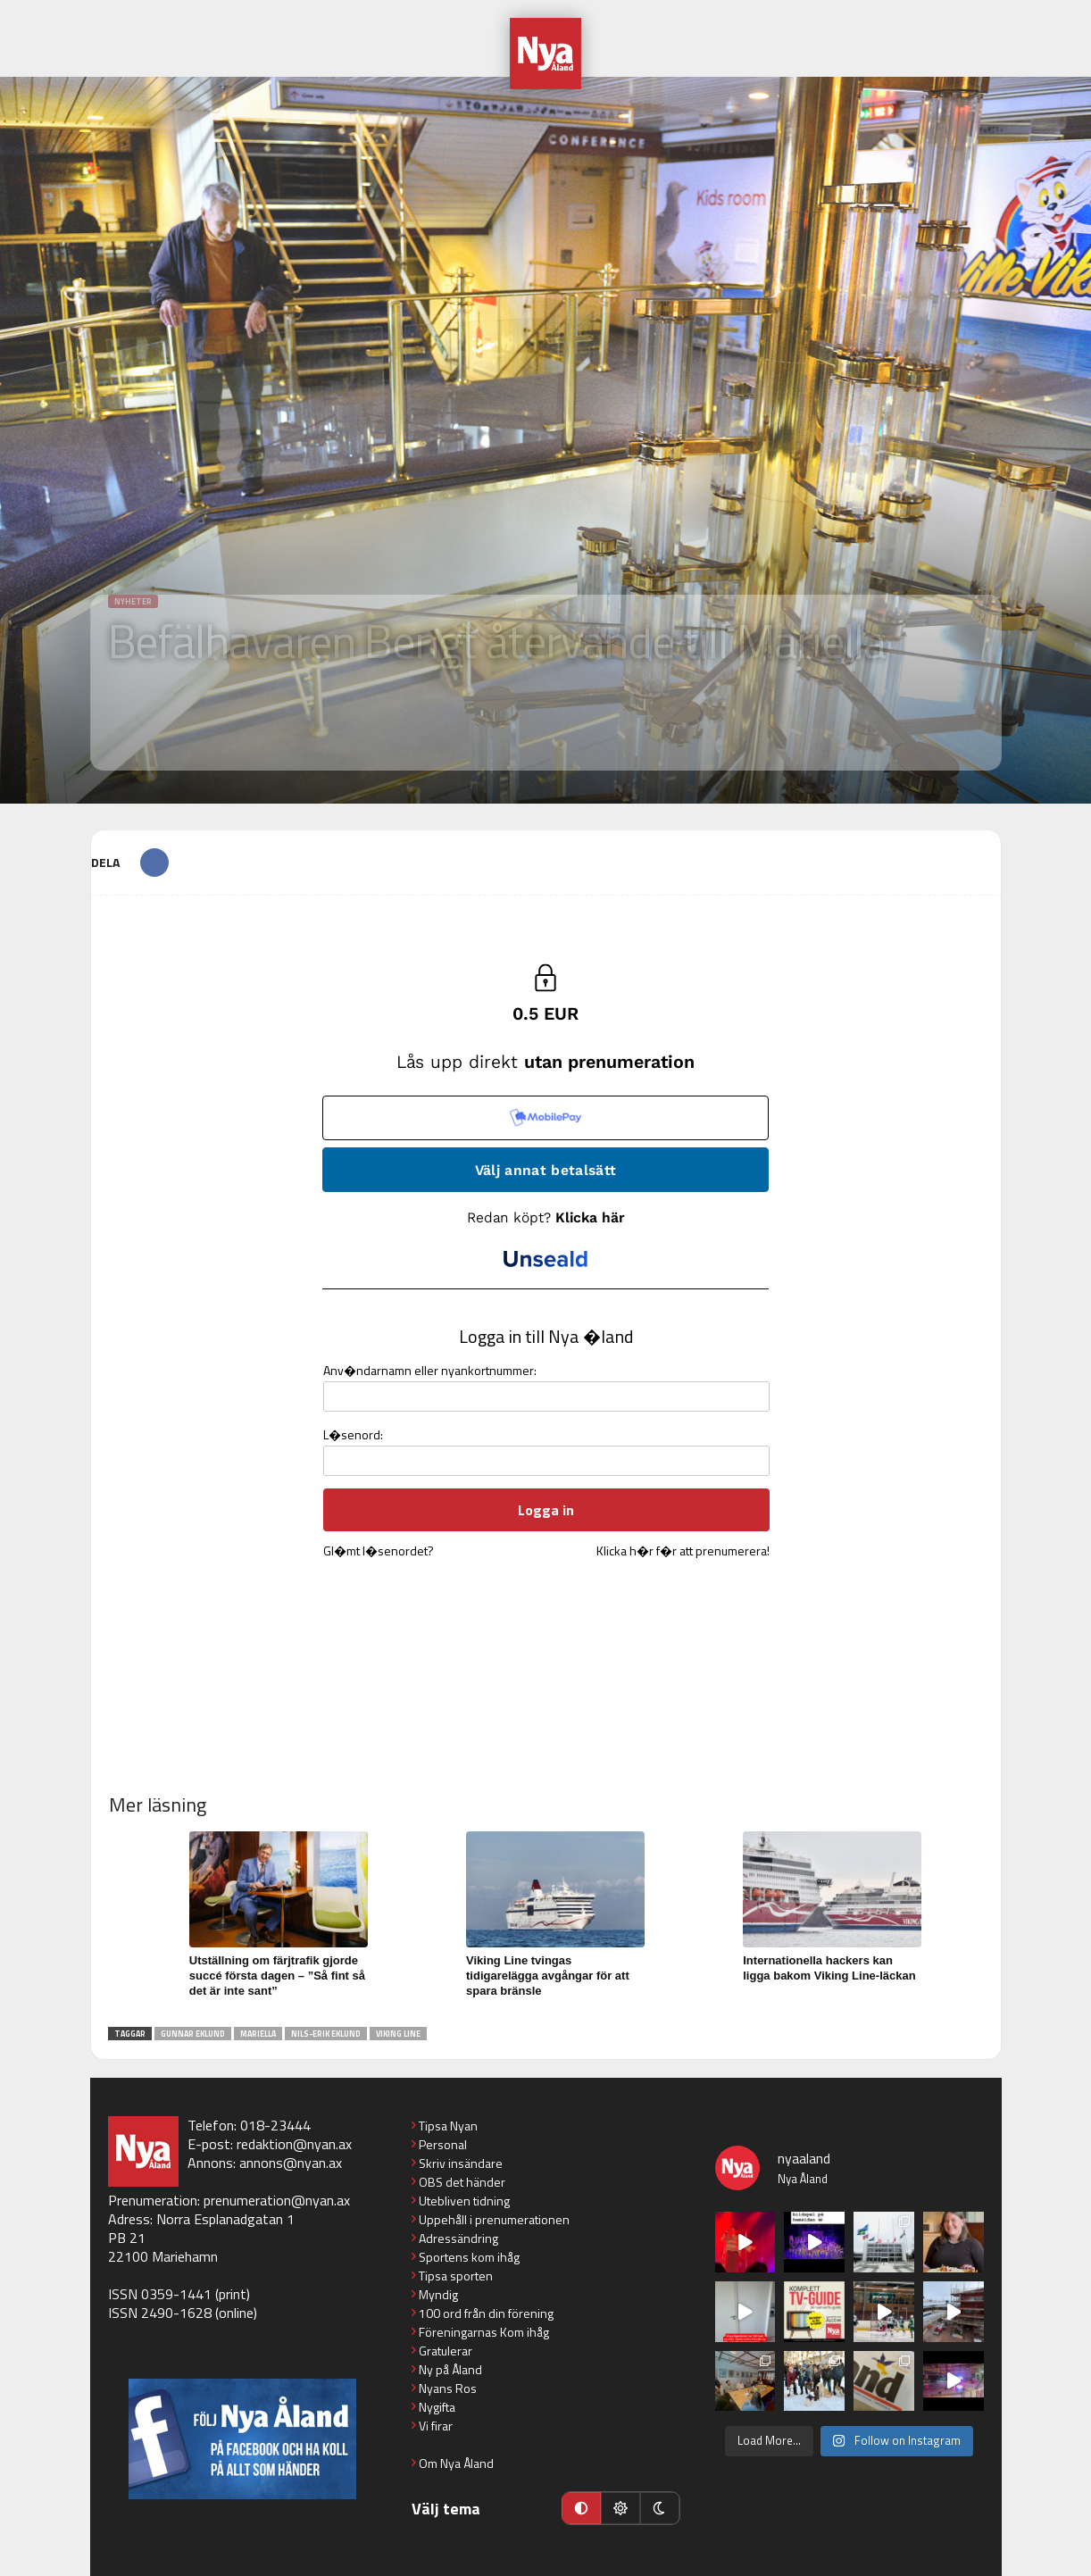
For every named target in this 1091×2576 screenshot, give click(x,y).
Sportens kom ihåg (469, 2256)
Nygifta (437, 2406)
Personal (443, 2144)
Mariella (258, 2033)
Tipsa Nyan (448, 2125)
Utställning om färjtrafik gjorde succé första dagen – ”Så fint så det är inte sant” (277, 1975)
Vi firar (436, 2425)
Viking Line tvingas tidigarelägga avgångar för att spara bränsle (547, 1975)
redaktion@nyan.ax (294, 2144)
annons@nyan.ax (290, 2162)
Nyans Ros (448, 2388)
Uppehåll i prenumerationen (494, 2219)
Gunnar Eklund (193, 2033)
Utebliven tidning (464, 2200)
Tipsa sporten (456, 2275)
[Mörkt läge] (659, 2508)
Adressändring (458, 2238)
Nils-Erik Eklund (326, 2033)
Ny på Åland (450, 2369)
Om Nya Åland (456, 2463)
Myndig (438, 2294)
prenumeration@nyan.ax (277, 2200)
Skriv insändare (461, 2163)
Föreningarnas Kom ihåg (484, 2331)
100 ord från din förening (486, 2313)
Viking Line (398, 2033)
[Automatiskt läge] (581, 2508)
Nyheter (133, 601)
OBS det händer (462, 2181)
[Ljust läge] (620, 2508)
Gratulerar (445, 2350)
